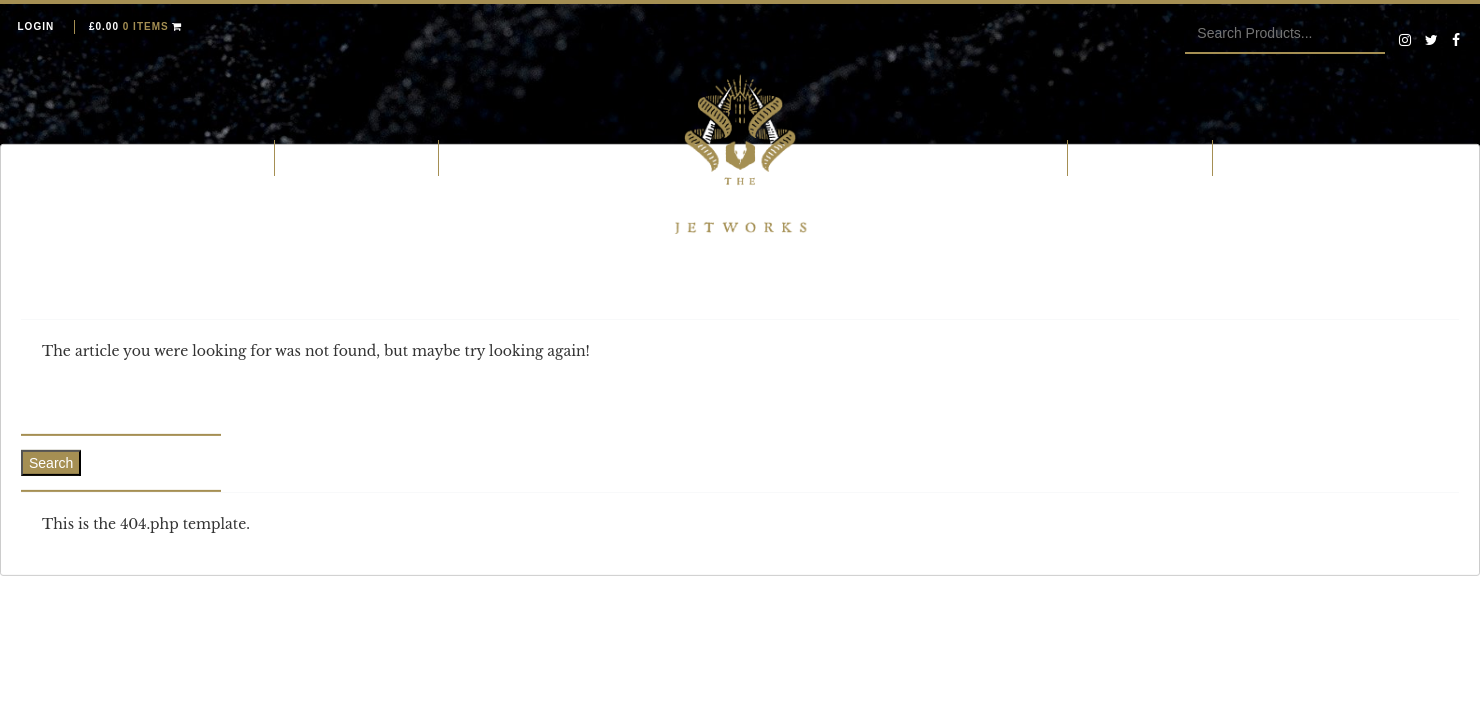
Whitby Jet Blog (1286, 157)
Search (51, 463)
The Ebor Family (1140, 157)
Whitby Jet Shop (201, 157)
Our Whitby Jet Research (961, 157)
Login (36, 26)
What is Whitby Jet (356, 157)
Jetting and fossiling (532, 157)
